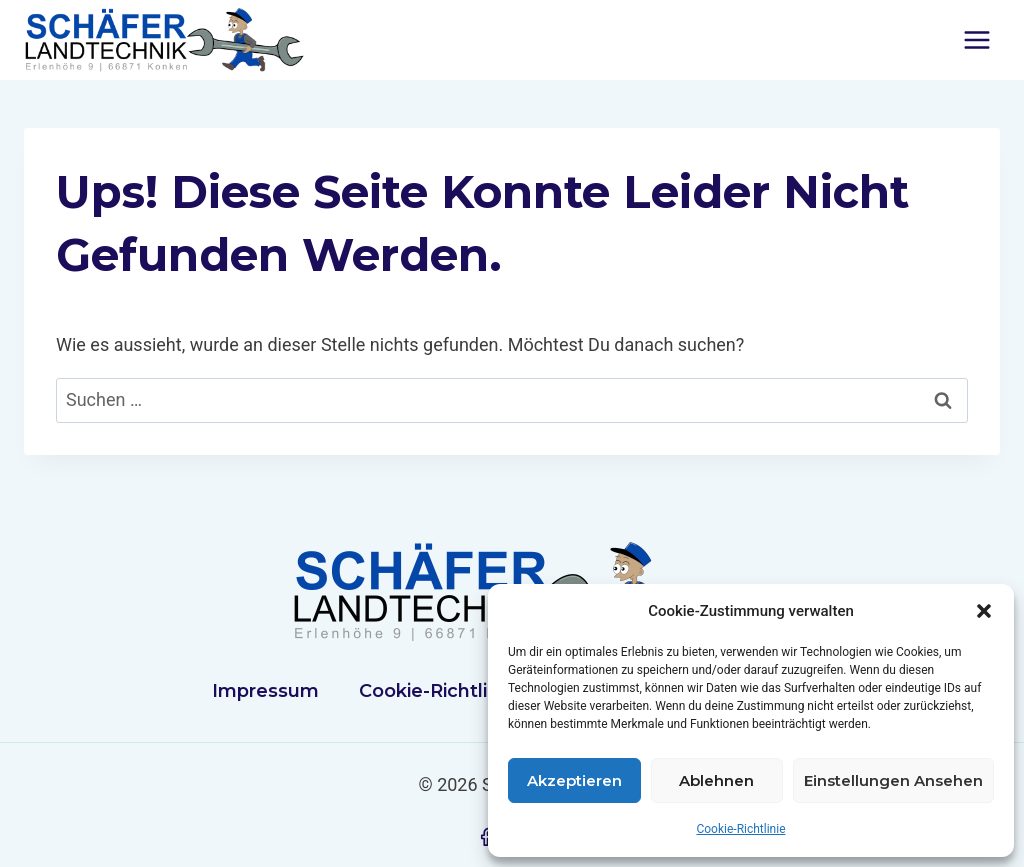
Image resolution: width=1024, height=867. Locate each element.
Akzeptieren (574, 780)
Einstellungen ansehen (893, 780)
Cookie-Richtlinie (740, 829)
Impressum (265, 691)
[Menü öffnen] (976, 39)
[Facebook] (486, 837)
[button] (984, 611)
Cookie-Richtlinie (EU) (460, 691)
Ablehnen (716, 780)
